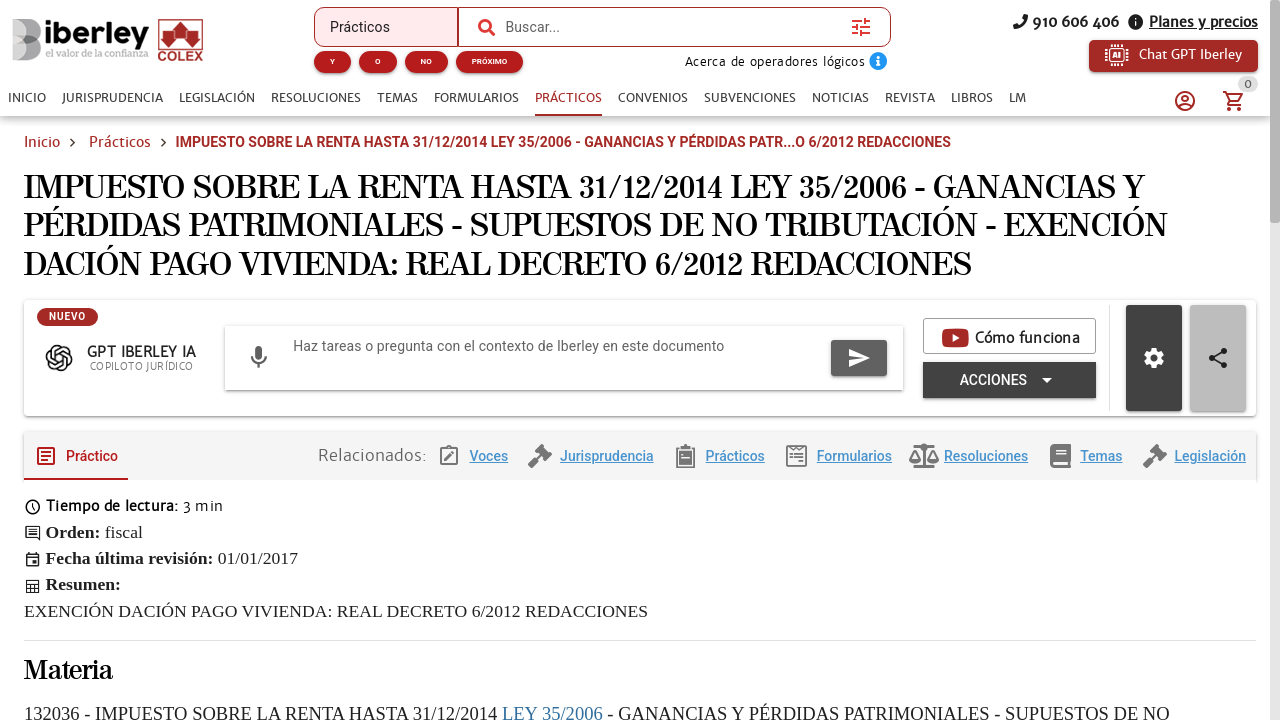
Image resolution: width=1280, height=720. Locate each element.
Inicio (42, 142)
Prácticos (120, 142)
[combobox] (673, 27)
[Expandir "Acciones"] (1009, 396)
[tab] (27, 98)
